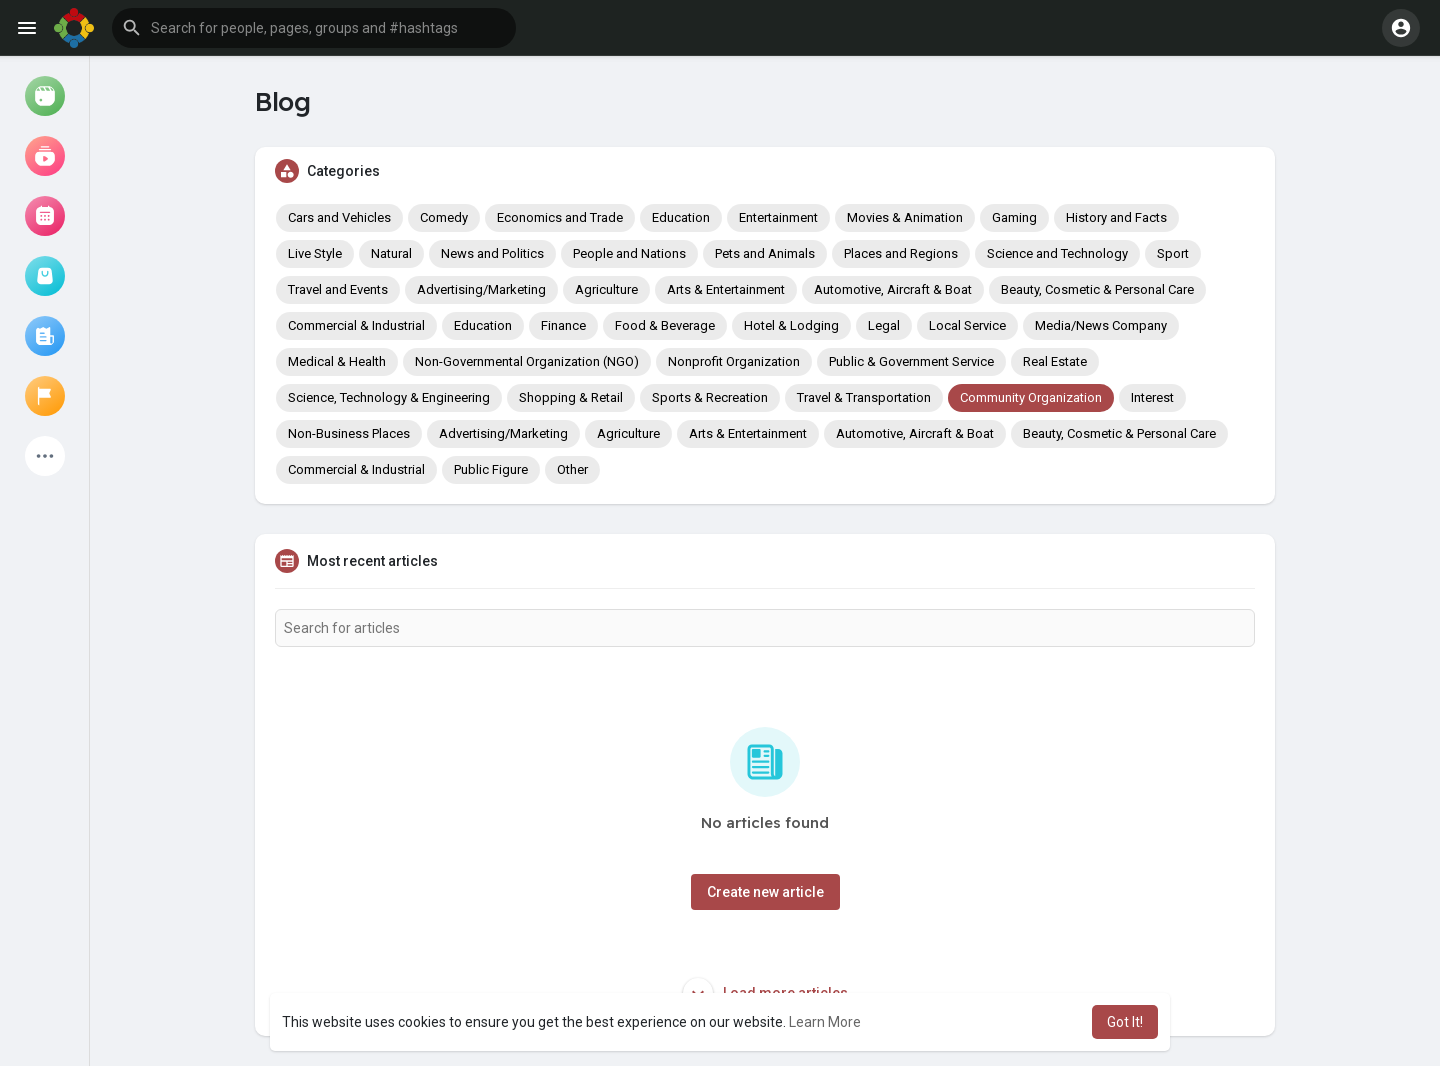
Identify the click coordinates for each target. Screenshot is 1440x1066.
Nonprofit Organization (734, 361)
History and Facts (1116, 217)
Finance (563, 325)
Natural (391, 253)
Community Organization (1031, 397)
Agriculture (606, 289)
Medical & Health (337, 361)
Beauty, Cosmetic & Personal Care (1097, 289)
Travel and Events (338, 289)
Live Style (315, 253)
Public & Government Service (911, 361)
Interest (1152, 397)
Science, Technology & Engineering (389, 397)
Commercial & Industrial (356, 325)
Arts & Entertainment (726, 289)
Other (572, 469)
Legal (884, 325)
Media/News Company (1101, 325)
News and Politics (492, 253)
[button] (314, 28)
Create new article (765, 892)
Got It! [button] (1125, 1022)
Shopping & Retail (571, 397)
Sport (1173, 253)
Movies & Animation (905, 217)
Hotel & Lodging (791, 325)
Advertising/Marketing (481, 289)
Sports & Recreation (710, 397)
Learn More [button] (825, 1022)
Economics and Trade (560, 217)
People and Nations (629, 253)
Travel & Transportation (864, 397)
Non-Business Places (349, 433)
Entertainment (778, 217)
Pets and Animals (765, 253)
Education (681, 217)
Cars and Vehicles (339, 217)
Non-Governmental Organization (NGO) (527, 361)
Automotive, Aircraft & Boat (893, 289)
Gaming (1014, 217)
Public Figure (491, 469)
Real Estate (1055, 361)
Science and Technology (1057, 253)
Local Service (967, 325)
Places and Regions (901, 253)
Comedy (444, 217)
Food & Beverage (665, 325)
